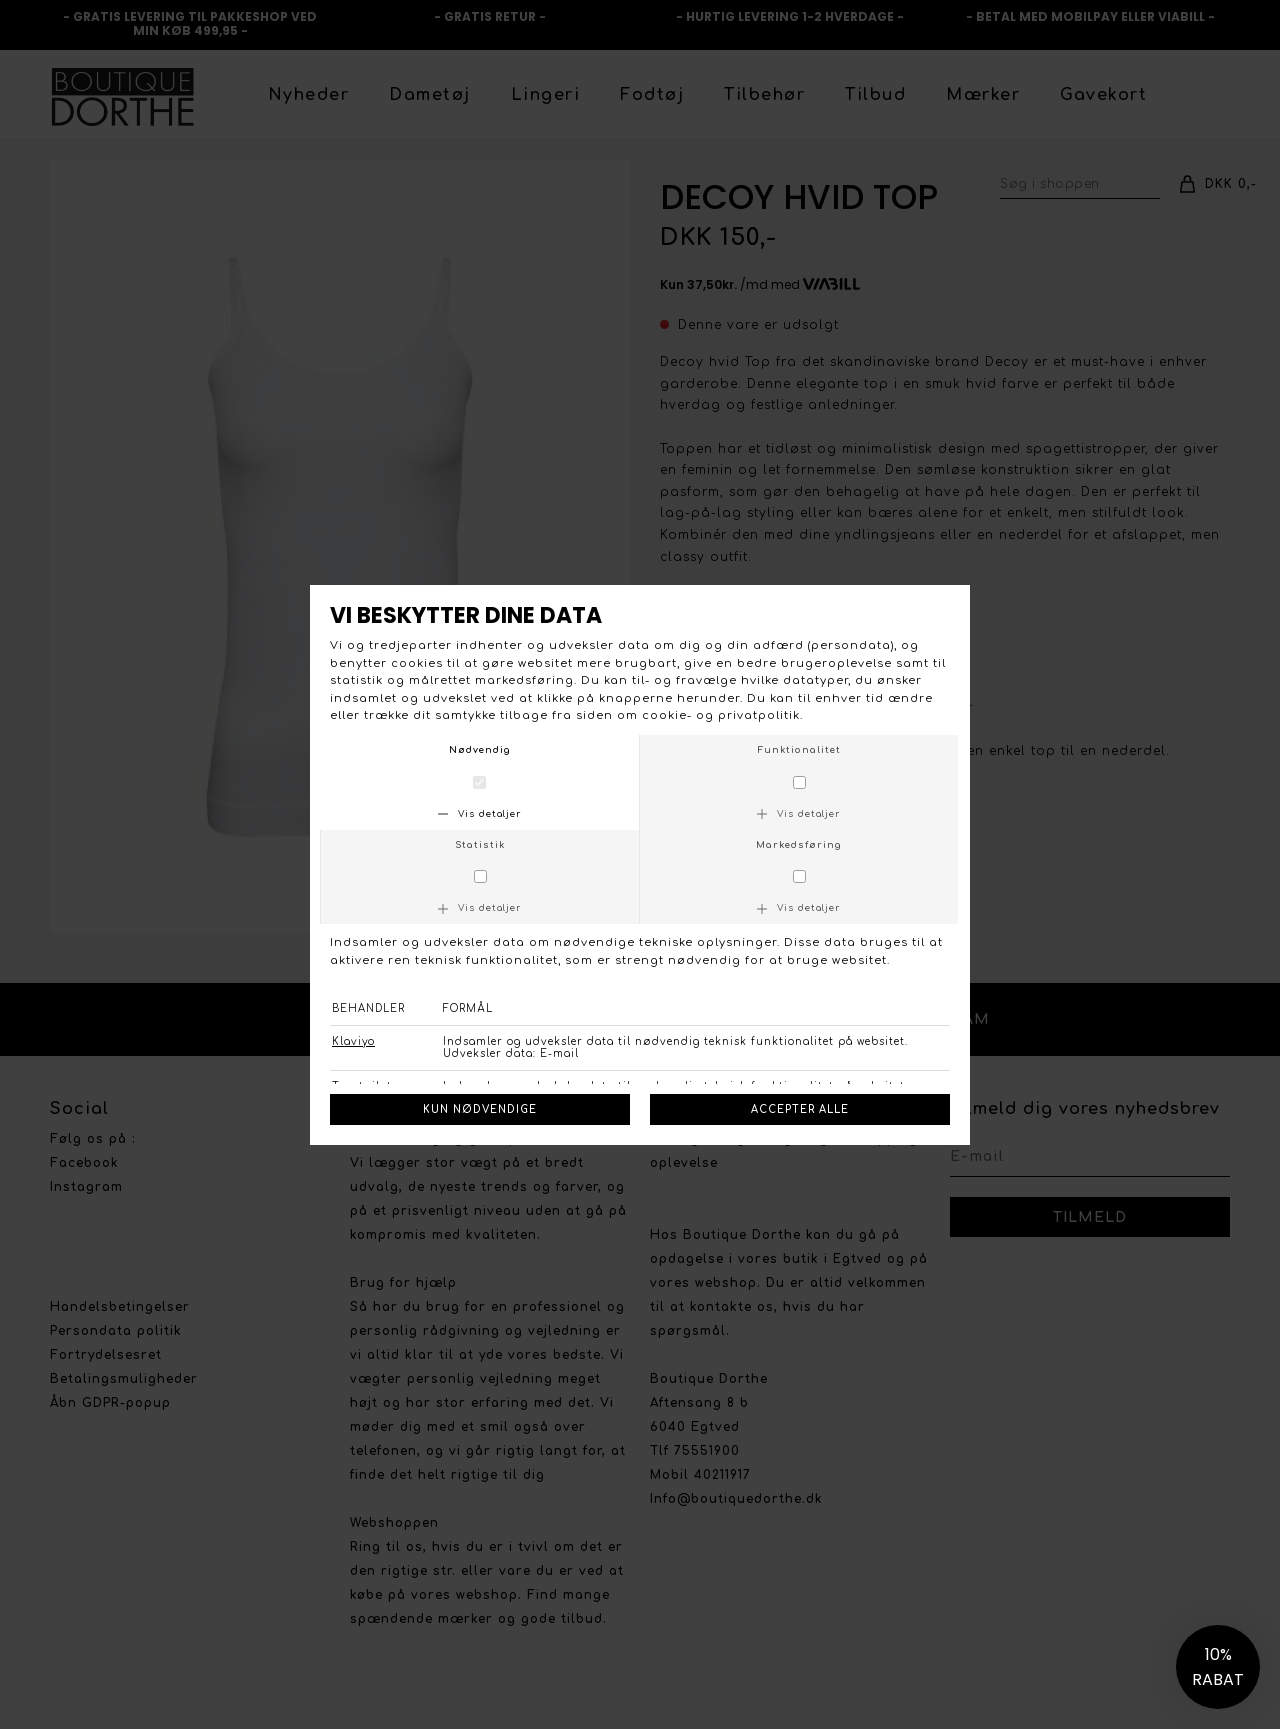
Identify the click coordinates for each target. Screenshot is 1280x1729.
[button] (1218, 1667)
